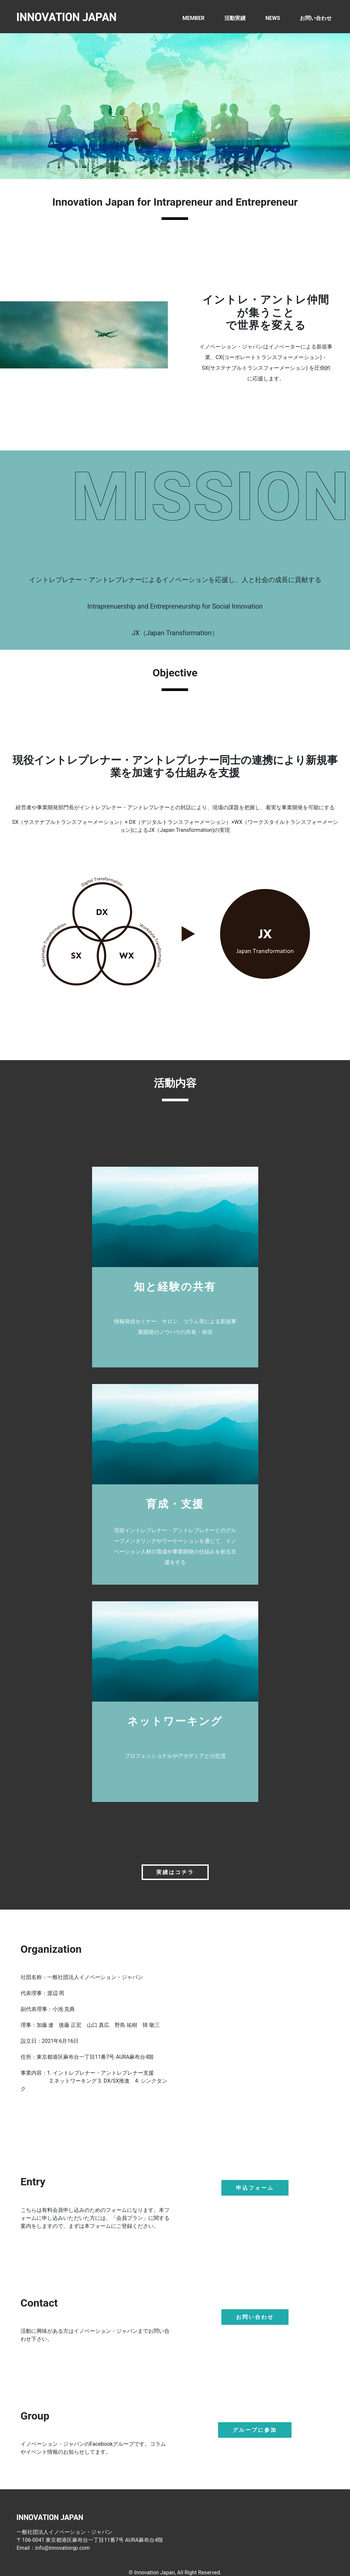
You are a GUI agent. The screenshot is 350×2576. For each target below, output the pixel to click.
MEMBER (193, 18)
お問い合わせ (316, 18)
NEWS (272, 18)
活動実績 (235, 18)
